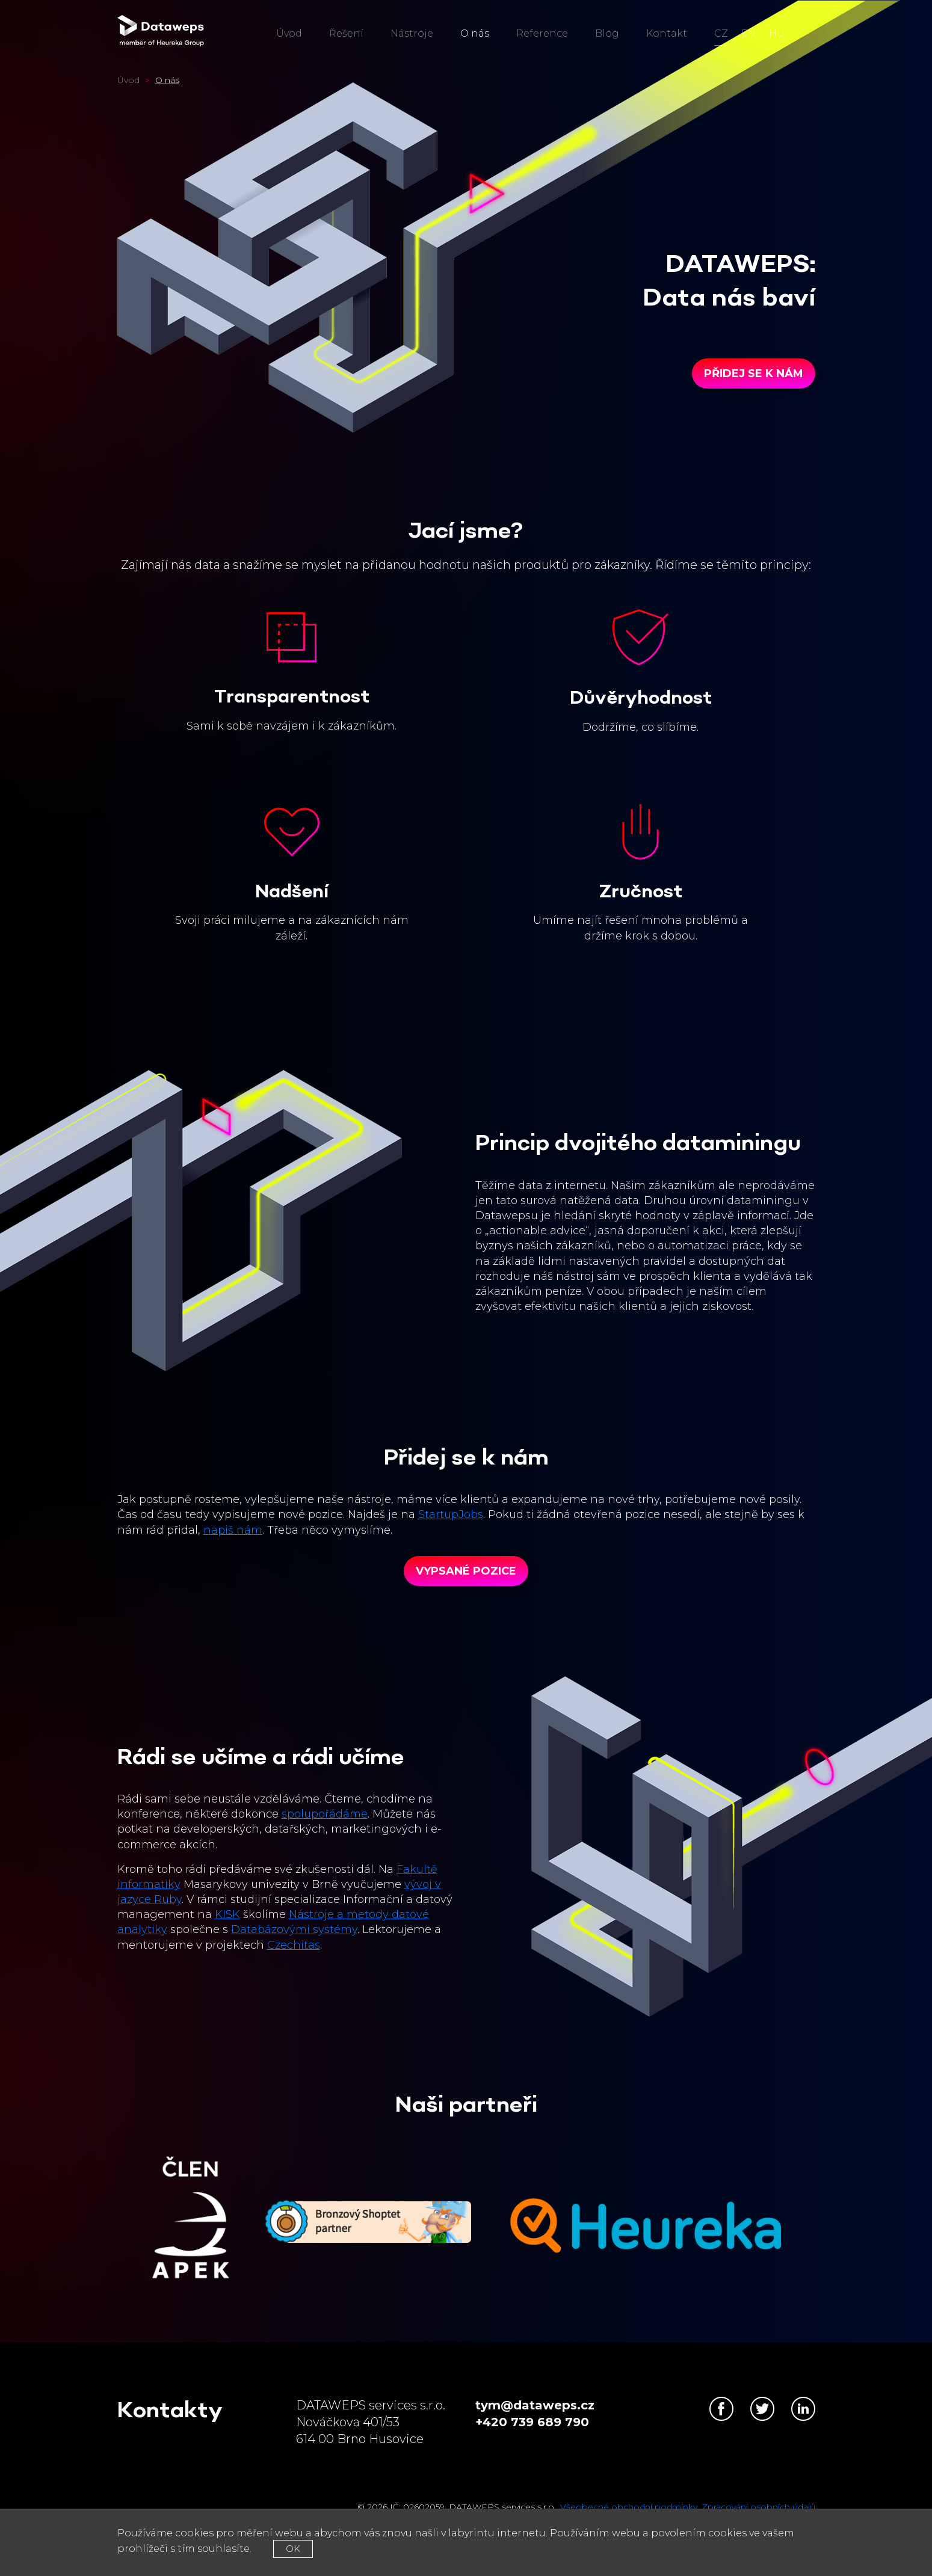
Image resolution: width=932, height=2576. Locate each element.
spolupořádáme (325, 1814)
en (748, 33)
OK (293, 2548)
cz (721, 33)
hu (777, 33)
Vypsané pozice (466, 1571)
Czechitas (293, 1945)
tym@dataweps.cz (534, 2405)
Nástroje (411, 33)
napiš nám (232, 1530)
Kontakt (666, 33)
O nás (474, 33)
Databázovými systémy (294, 1929)
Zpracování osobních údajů (758, 2506)
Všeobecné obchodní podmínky (628, 2506)
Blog (607, 33)
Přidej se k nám (753, 373)
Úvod (289, 33)
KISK (227, 1914)
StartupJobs (450, 1514)
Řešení (346, 33)
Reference (542, 33)
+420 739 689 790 (532, 2422)
